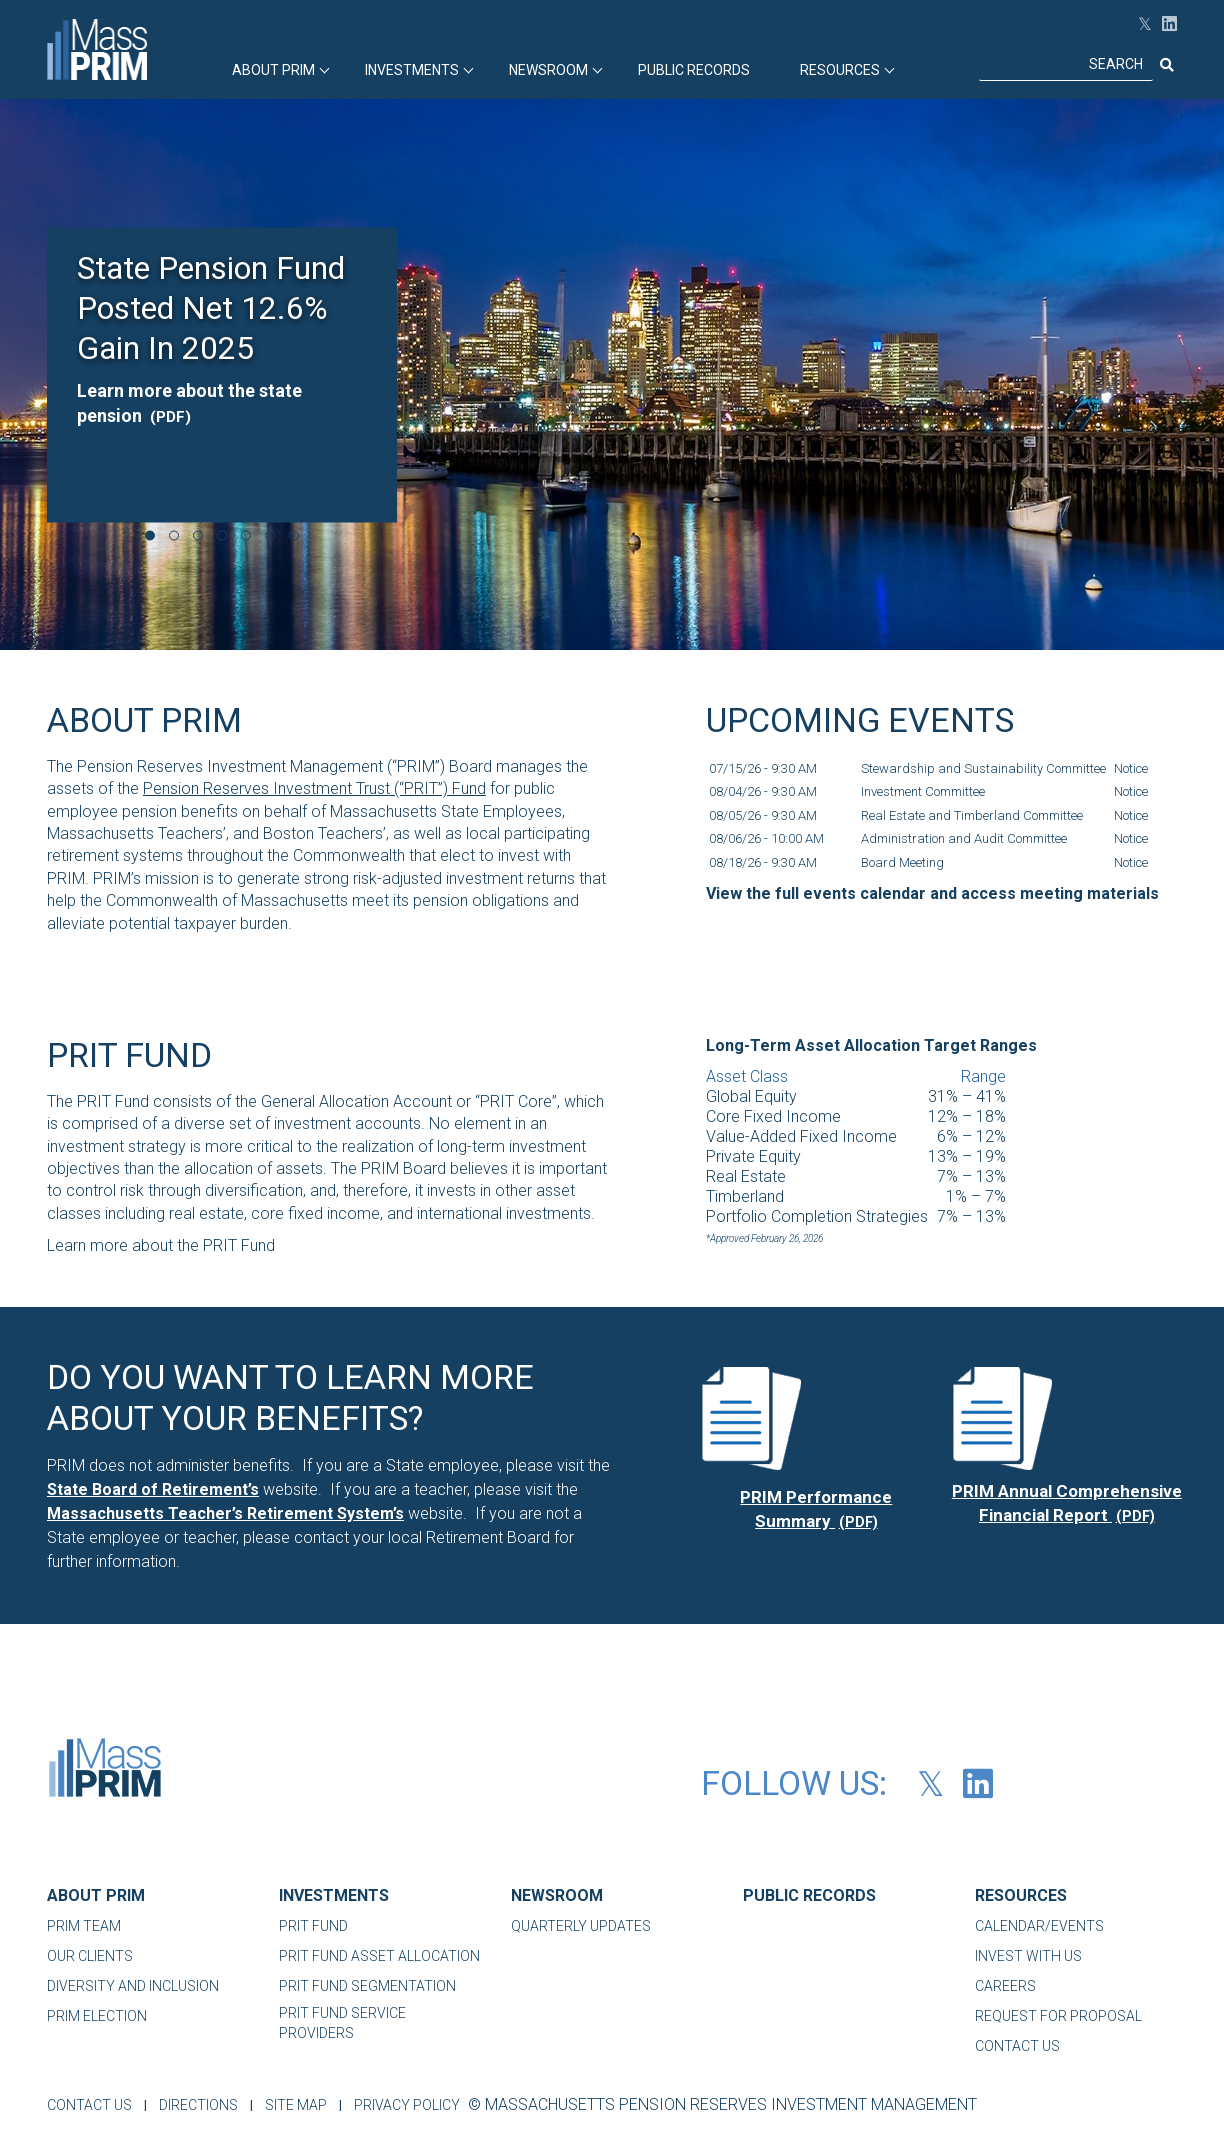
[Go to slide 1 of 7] (150, 535)
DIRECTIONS (202, 2105)
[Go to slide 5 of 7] (246, 535)
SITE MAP (304, 2105)
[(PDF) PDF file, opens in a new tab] (751, 1417)
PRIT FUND (313, 1926)
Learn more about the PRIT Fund (161, 1245)
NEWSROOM (557, 1895)
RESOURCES (840, 70)
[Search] (1066, 65)
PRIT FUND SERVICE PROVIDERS (342, 2023)
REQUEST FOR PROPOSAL (1058, 2016)
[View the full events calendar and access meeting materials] (932, 894)
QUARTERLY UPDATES (581, 1926)
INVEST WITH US (1028, 1956)
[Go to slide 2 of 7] (174, 535)
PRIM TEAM (84, 1926)
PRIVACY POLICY (419, 2105)
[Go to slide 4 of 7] (222, 535)
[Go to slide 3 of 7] (198, 535)
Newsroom (548, 70)
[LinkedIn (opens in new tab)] (1164, 23)
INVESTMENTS (412, 70)
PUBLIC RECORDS (694, 70)
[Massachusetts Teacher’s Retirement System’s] (225, 1513)
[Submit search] (1165, 65)
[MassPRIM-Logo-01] (105, 1772)
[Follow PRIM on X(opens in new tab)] (1140, 23)
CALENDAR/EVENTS (1039, 1926)
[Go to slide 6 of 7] (270, 535)
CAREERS (1005, 1986)
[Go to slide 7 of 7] (294, 535)
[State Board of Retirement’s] (153, 1489)
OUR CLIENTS (90, 1956)
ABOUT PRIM (273, 70)
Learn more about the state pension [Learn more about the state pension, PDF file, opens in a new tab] (189, 402)
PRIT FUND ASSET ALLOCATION (379, 1956)
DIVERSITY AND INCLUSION (133, 1986)
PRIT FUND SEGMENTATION (367, 1986)
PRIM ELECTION (97, 2016)
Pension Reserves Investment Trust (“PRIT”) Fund (314, 788)
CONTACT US (1017, 2046)
